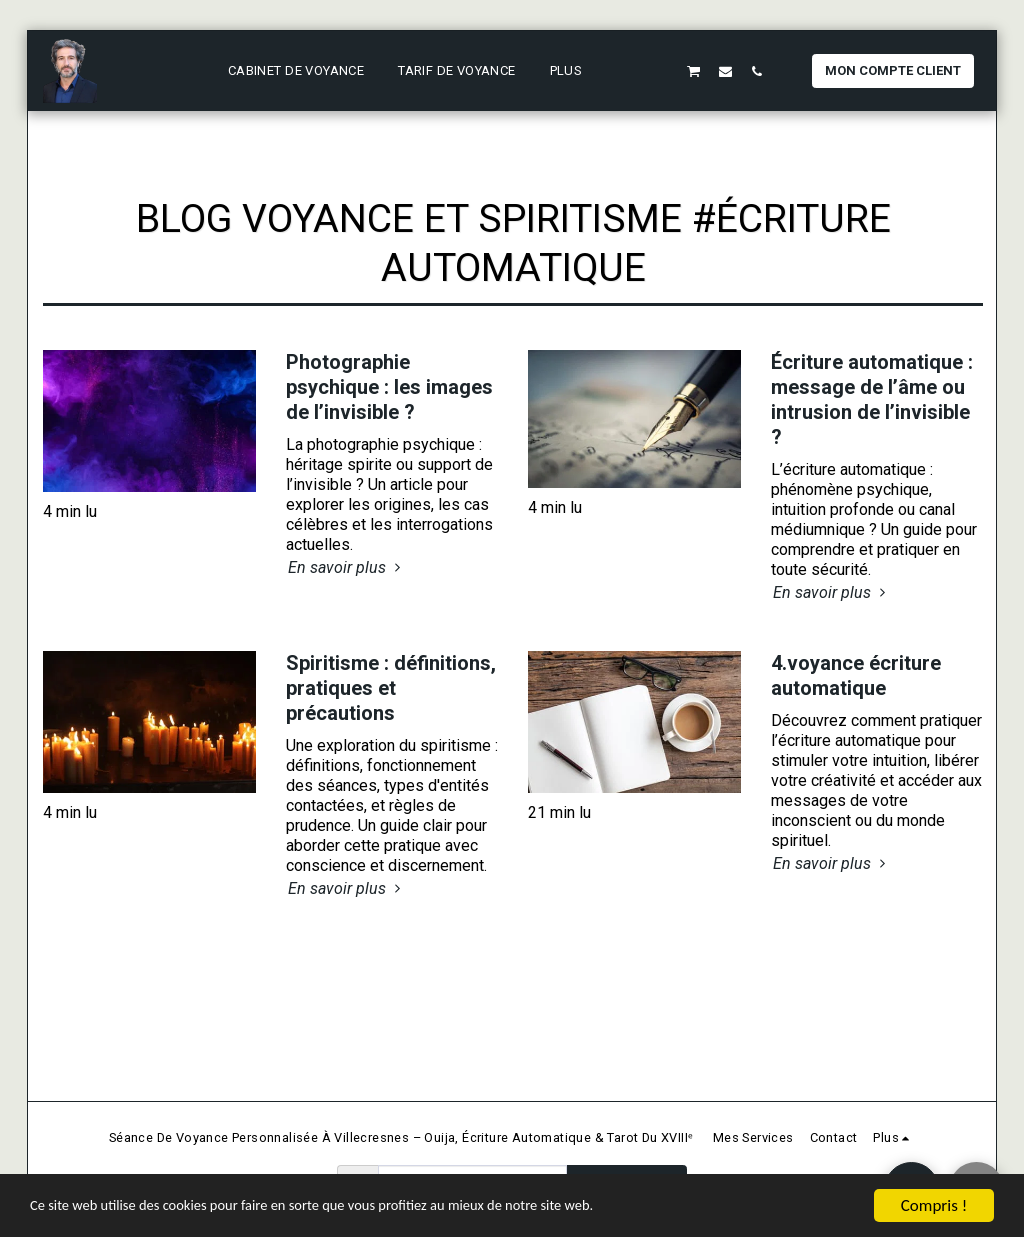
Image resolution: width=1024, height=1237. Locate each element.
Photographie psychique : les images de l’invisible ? (389, 387)
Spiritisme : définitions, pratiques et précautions (391, 688)
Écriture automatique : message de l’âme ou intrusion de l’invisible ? (872, 399)
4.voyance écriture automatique (856, 675)
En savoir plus (347, 567)
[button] (631, 71)
